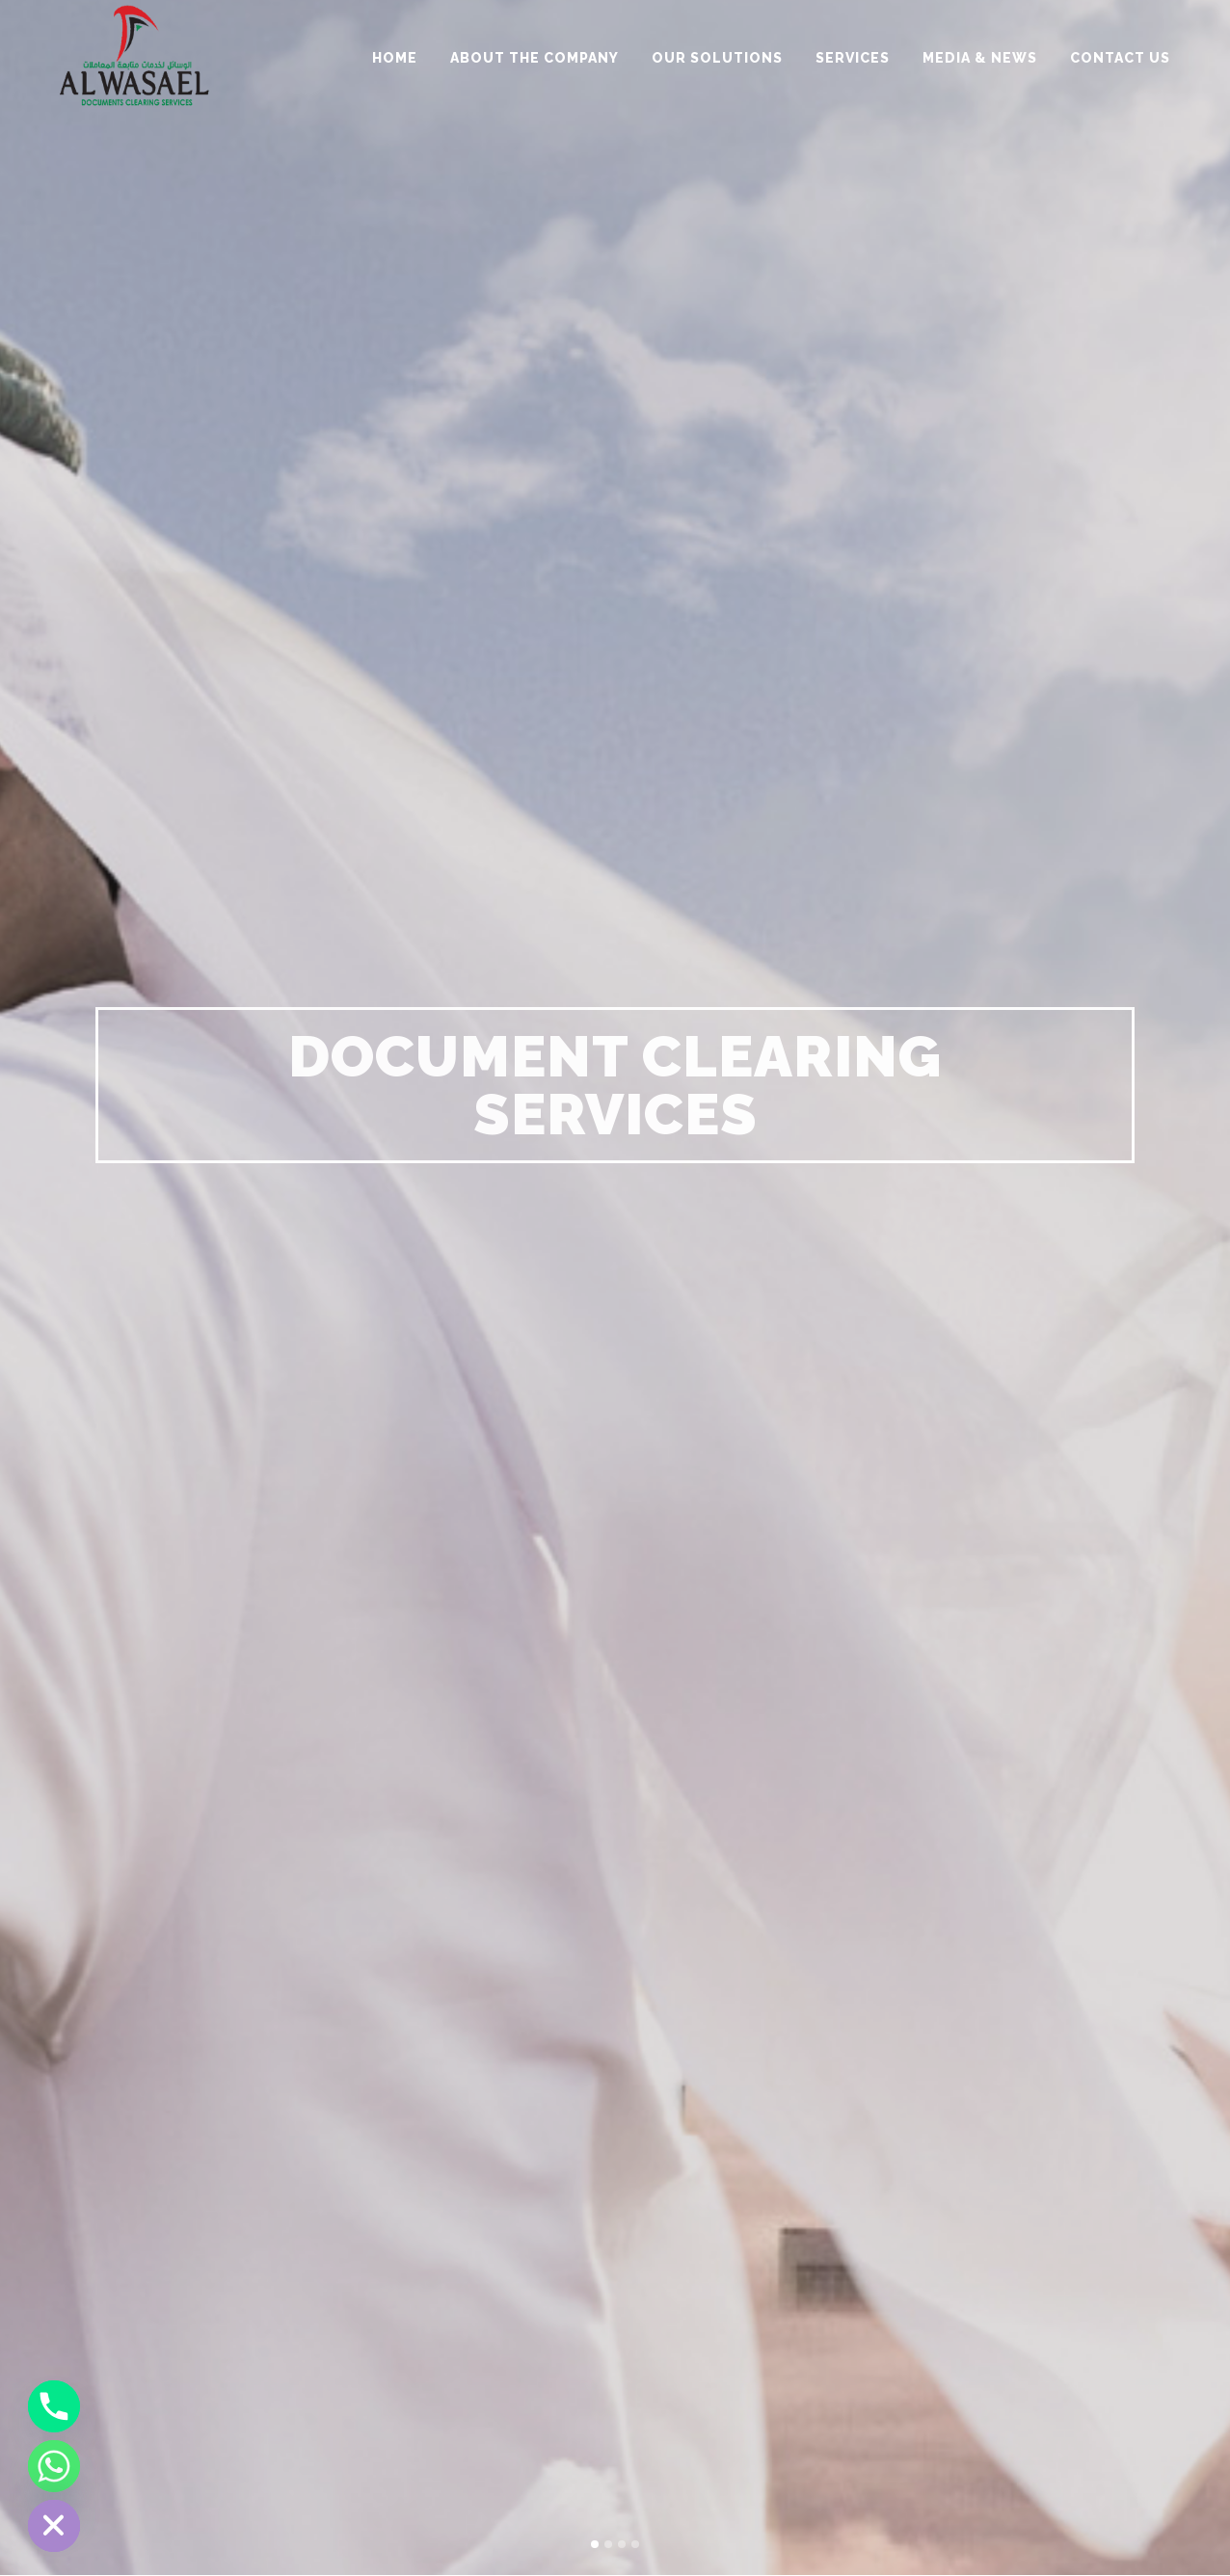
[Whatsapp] (54, 2466)
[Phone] (54, 2406)
